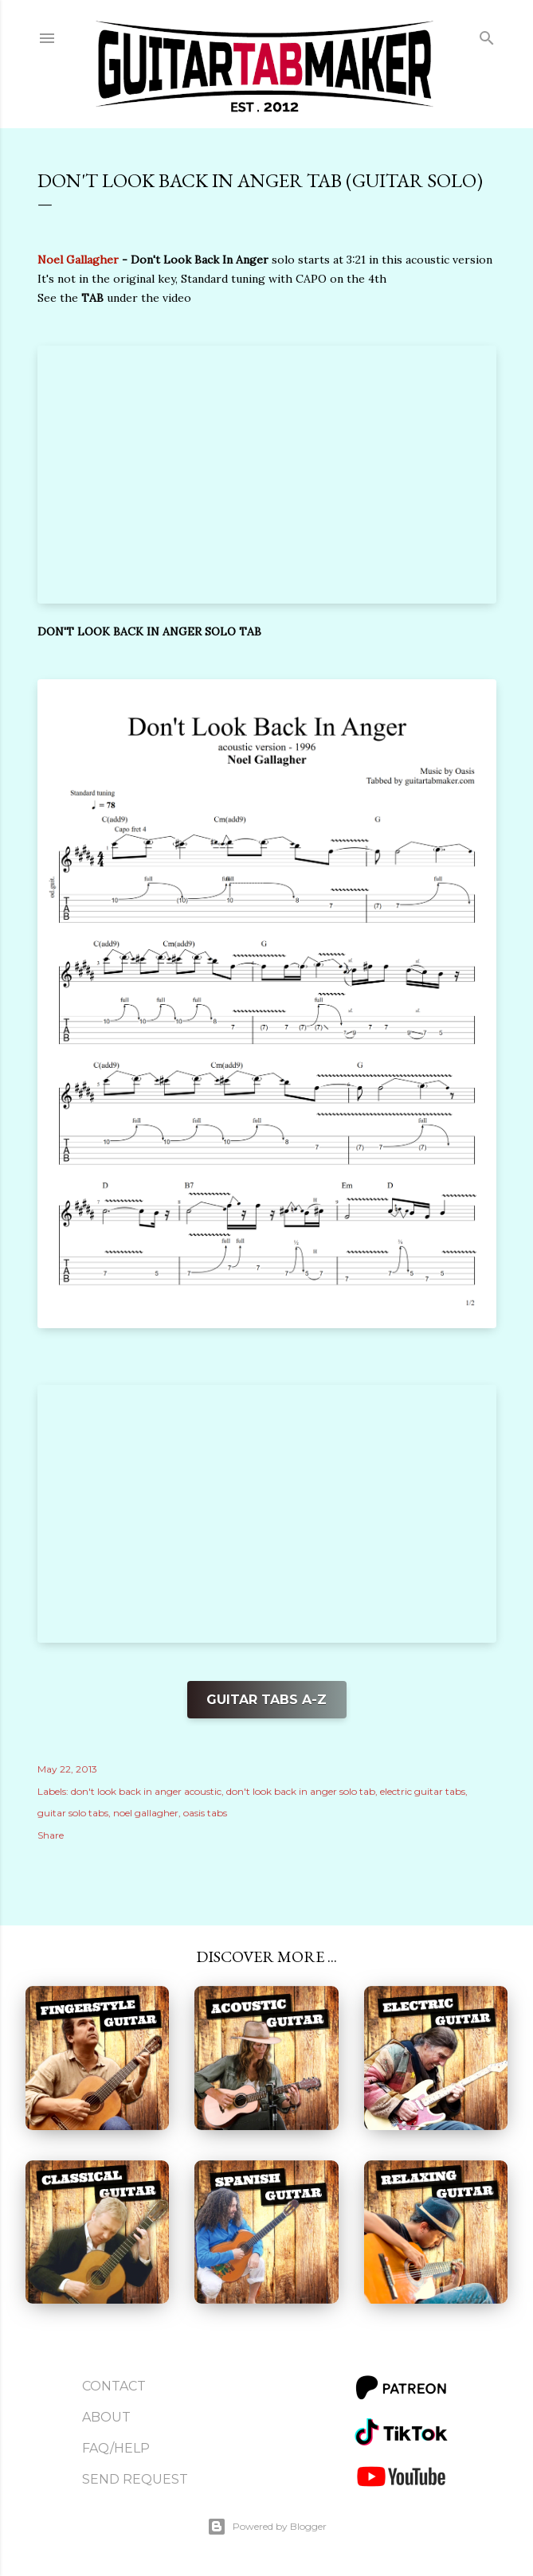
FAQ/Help (116, 2448)
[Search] (486, 34)
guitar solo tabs (72, 1813)
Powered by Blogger (267, 2526)
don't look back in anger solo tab (300, 1791)
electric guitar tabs (422, 1791)
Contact (114, 2386)
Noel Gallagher (78, 259)
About (106, 2417)
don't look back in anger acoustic (146, 1791)
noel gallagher (145, 1813)
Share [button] (50, 1835)
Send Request (135, 2479)
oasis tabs (205, 1813)
